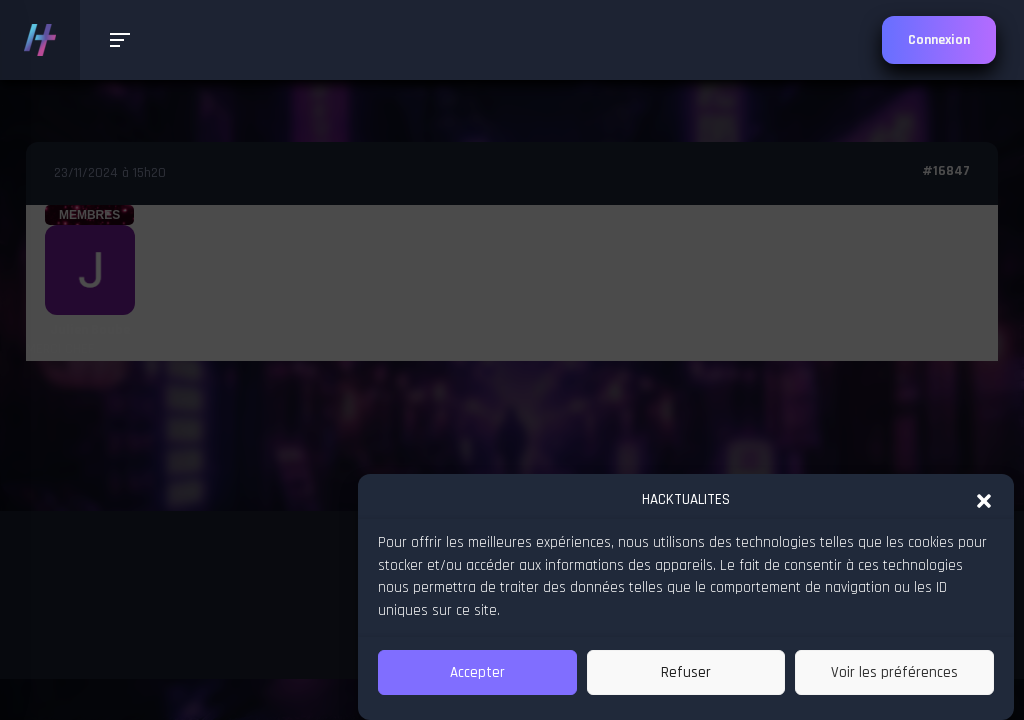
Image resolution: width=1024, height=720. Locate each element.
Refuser (686, 672)
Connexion (939, 40)
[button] (984, 500)
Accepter (477, 672)
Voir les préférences (894, 672)
